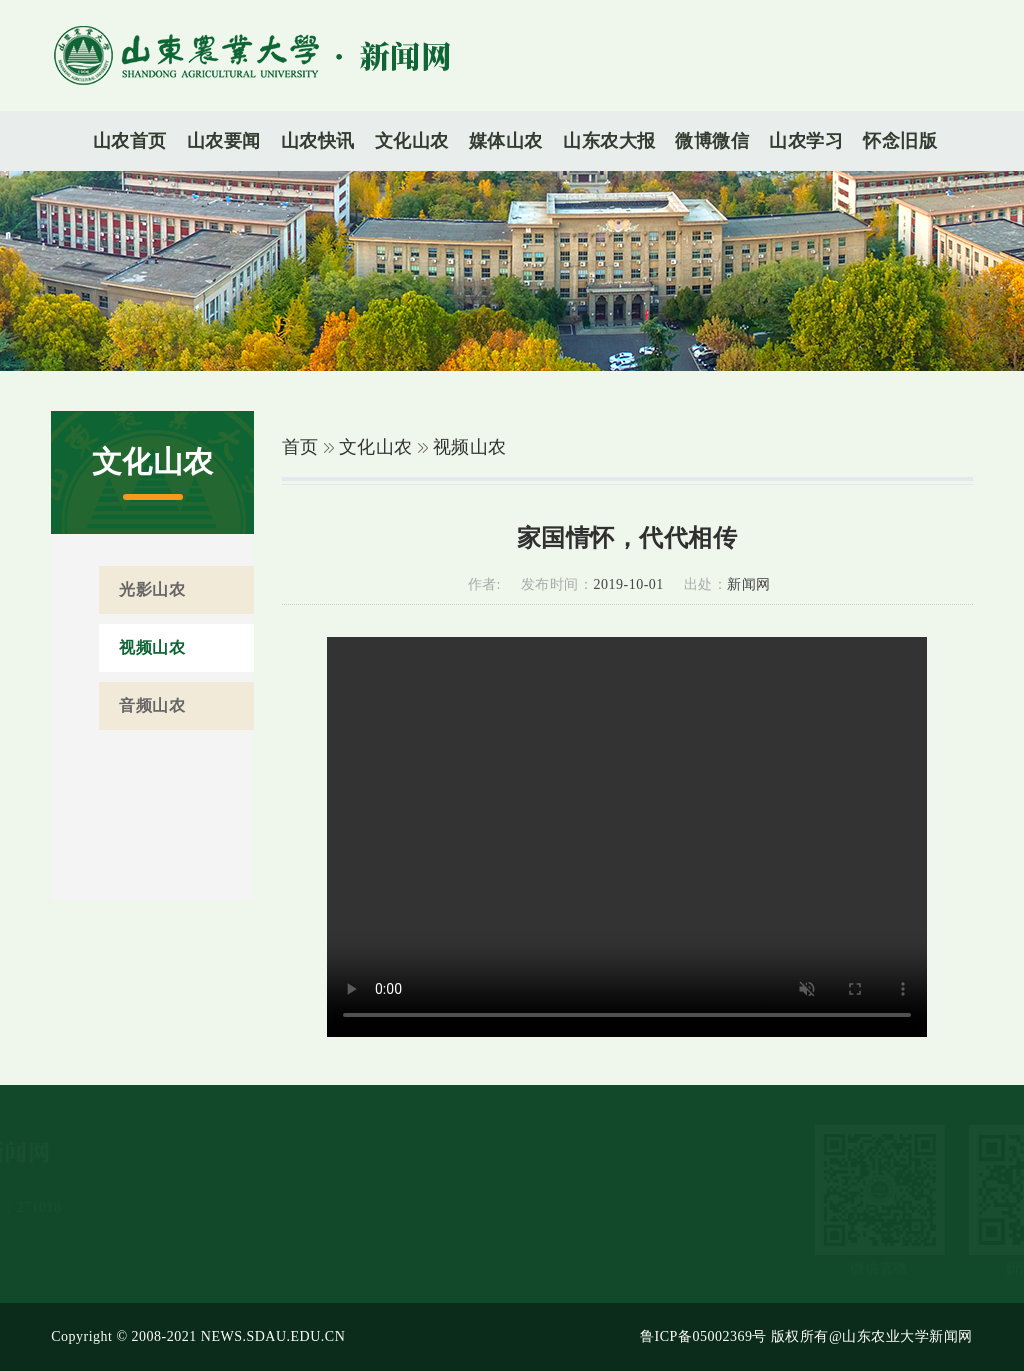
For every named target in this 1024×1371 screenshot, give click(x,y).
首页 (300, 447)
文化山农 (376, 447)
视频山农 (470, 447)
